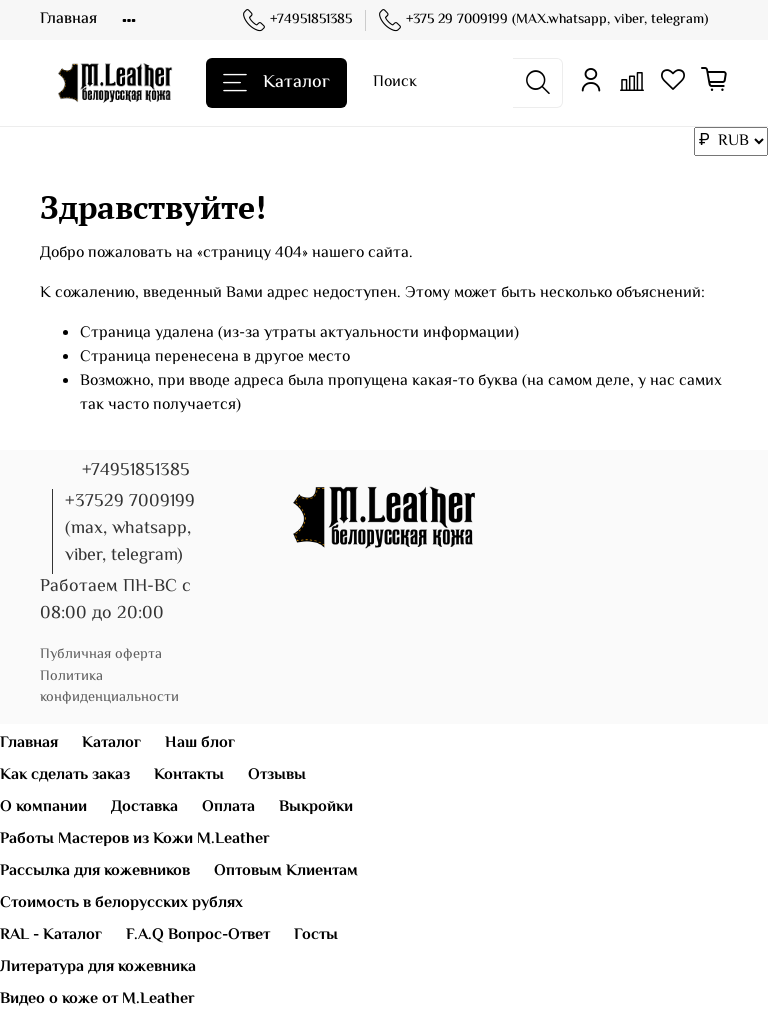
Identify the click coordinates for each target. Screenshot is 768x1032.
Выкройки (316, 807)
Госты (316, 935)
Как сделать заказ (65, 775)
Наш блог (200, 743)
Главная (68, 19)
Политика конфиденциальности (109, 687)
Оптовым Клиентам (286, 871)
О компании (43, 807)
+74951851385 (297, 20)
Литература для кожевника (98, 967)
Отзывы (277, 775)
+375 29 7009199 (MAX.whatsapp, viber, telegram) (543, 20)
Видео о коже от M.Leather (97, 999)
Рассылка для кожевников (95, 871)
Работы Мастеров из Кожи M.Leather (135, 839)
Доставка (144, 807)
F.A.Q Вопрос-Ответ (198, 935)
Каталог (276, 83)
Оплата (228, 807)
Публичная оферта (101, 654)
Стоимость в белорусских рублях (121, 903)
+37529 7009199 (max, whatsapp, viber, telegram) (130, 529)
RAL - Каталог (51, 935)
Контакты (189, 775)
